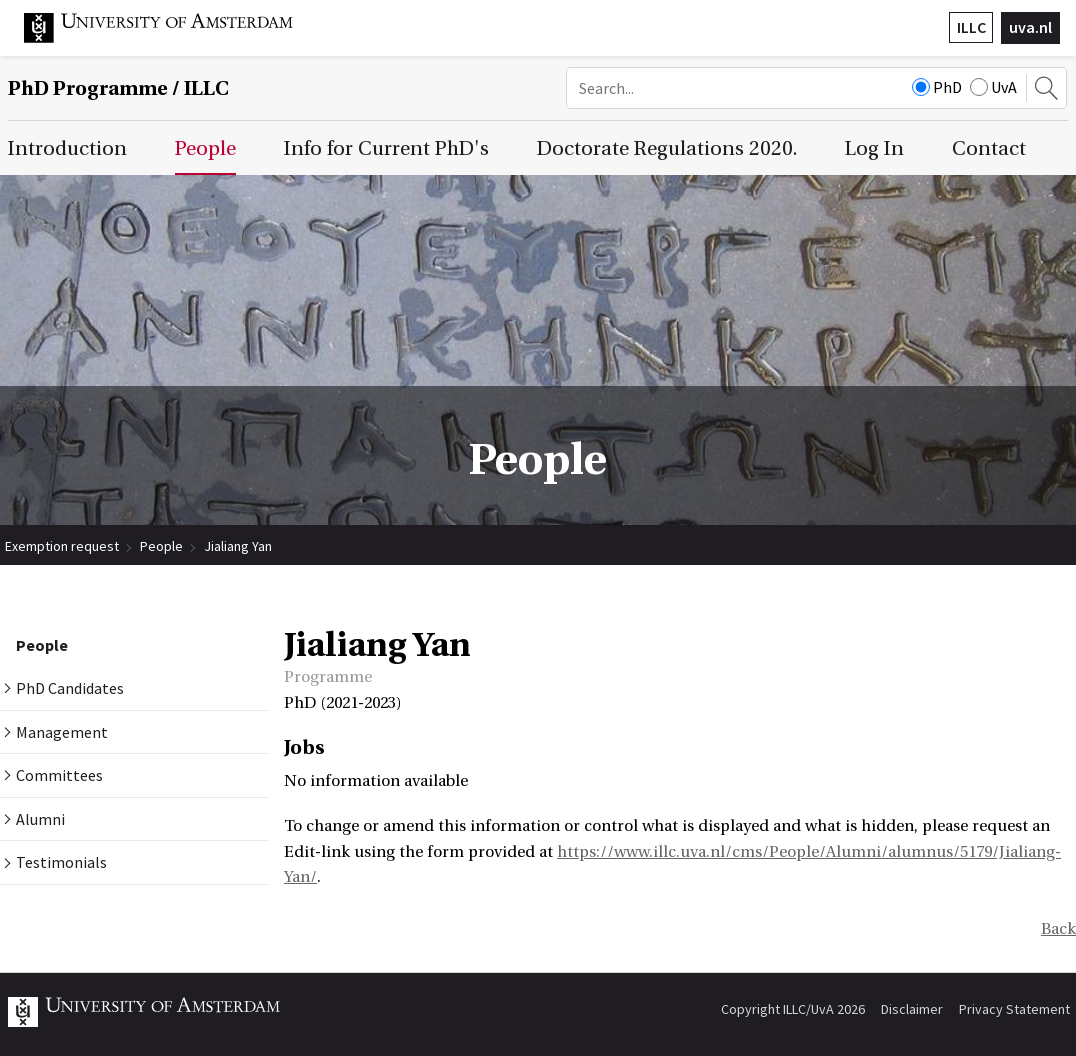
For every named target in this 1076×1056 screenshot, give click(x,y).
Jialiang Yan (238, 546)
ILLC (971, 27)
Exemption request (62, 546)
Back (1058, 929)
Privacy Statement (1014, 1009)
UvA (993, 87)
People (161, 546)
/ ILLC (118, 88)
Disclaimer (912, 1009)
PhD (937, 87)
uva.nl (1030, 27)
